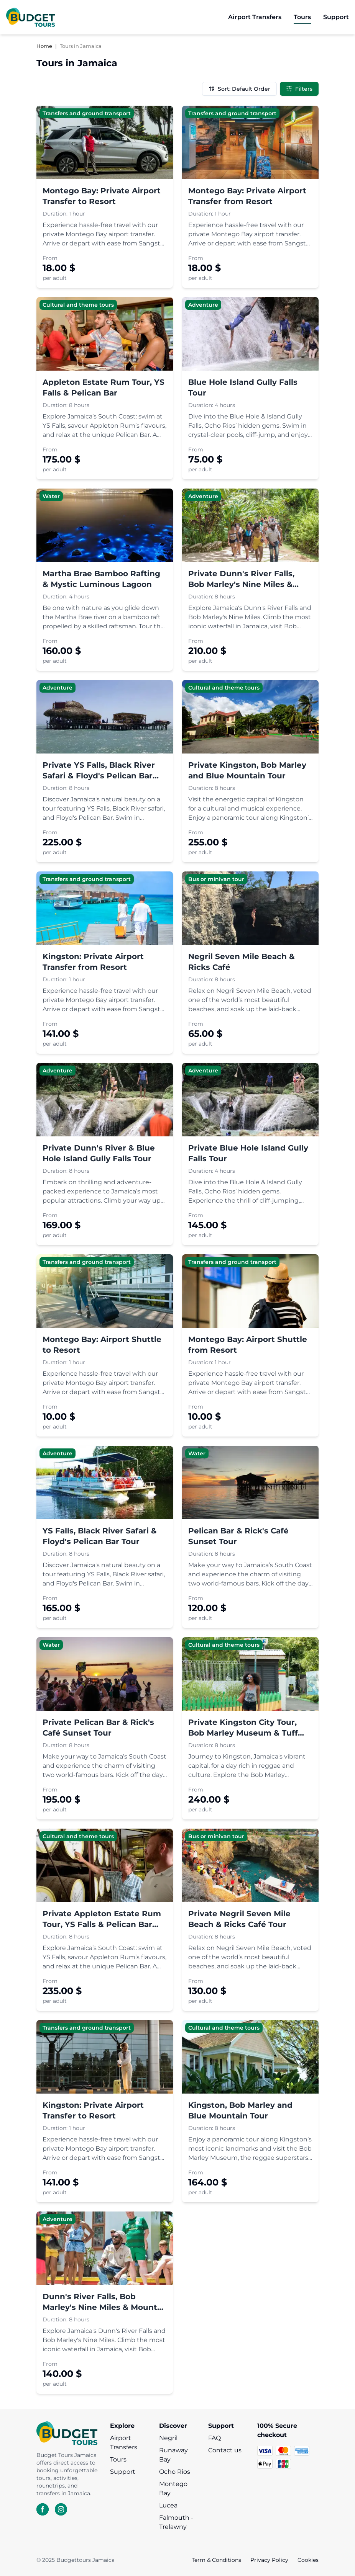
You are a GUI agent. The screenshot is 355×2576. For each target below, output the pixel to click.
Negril (168, 2438)
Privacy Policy (269, 2559)
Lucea (168, 2505)
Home (44, 46)
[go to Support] (336, 17)
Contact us (225, 2450)
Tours (118, 2459)
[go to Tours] (302, 17)
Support (122, 2471)
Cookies (308, 2559)
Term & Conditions (216, 2559)
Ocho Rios (174, 2471)
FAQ (214, 2438)
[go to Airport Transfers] (254, 17)
